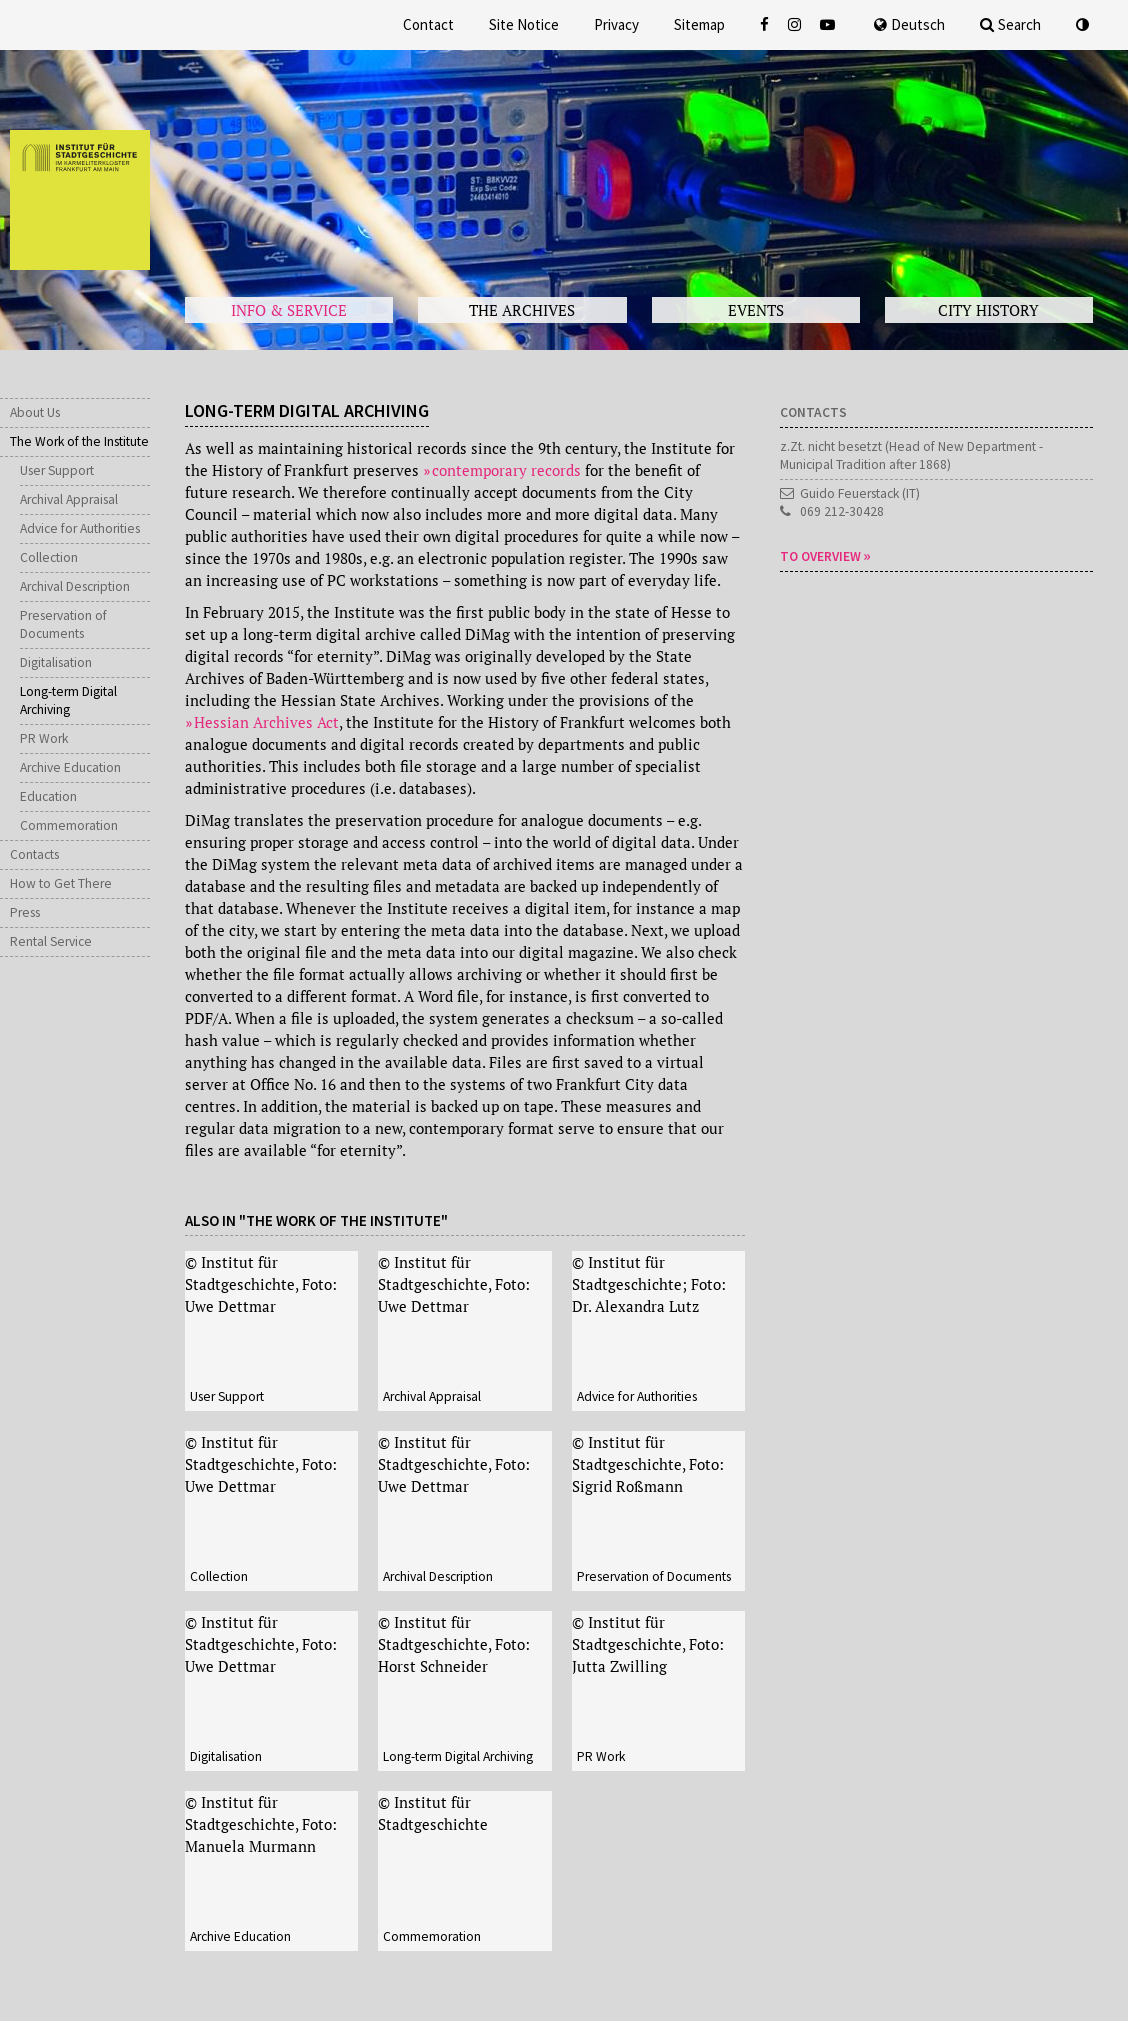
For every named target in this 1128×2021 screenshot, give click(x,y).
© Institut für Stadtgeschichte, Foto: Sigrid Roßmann (648, 1464)
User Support (57, 470)
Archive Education (70, 767)
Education (48, 796)
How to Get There (61, 883)
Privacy (616, 24)
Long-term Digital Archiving (68, 700)
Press (25, 912)
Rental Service (51, 941)
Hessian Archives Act (266, 722)
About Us (35, 412)
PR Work (44, 738)
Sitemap (699, 24)
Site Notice (524, 24)
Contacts (34, 854)
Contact (428, 24)
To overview (820, 556)
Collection (49, 557)
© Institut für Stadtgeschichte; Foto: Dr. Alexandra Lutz (649, 1284)
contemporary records (506, 470)
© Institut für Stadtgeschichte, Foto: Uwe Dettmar (261, 1284)
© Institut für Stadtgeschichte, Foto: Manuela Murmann (261, 1824)
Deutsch (909, 24)
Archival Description (75, 586)
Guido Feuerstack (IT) (860, 493)
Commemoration (69, 825)
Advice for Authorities (80, 528)
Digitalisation (56, 662)
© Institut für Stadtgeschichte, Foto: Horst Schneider (454, 1644)
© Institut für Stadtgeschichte (433, 1813)
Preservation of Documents (63, 624)
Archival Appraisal (69, 499)
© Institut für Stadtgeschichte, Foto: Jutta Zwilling (648, 1644)
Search (1010, 24)
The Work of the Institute (79, 441)
